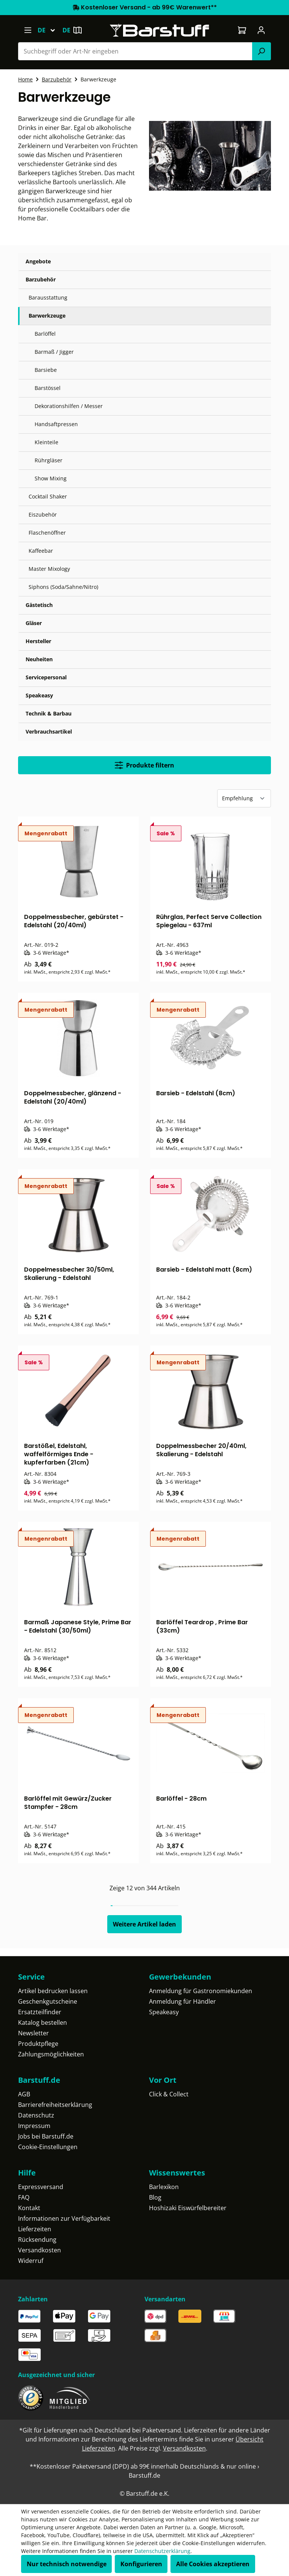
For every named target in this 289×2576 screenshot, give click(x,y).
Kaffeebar (41, 550)
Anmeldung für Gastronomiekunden (200, 1991)
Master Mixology (49, 568)
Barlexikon (164, 2187)
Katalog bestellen (42, 2022)
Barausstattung (48, 297)
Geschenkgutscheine (47, 2001)
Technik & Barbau (48, 713)
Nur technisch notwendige (66, 2564)
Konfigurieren (141, 2564)
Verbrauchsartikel (49, 731)
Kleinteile (46, 442)
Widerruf (30, 2260)
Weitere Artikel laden (144, 1924)
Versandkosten (39, 2250)
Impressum (34, 2126)
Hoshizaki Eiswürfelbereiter (188, 2208)
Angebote (38, 261)
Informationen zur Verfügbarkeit (64, 2218)
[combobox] (135, 51)
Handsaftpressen (56, 424)
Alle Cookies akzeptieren (212, 2564)
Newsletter (33, 2033)
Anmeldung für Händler (182, 2001)
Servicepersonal (46, 677)
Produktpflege (38, 2043)
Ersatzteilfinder (39, 2012)
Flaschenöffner (47, 532)
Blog (155, 2197)
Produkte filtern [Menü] (144, 765)
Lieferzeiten (34, 2229)
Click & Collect (169, 2094)
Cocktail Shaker (48, 496)
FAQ (23, 2197)
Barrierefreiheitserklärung (55, 2105)
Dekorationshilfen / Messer (69, 406)
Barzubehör (41, 279)
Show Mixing (51, 478)
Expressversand (40, 2187)
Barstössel (48, 387)
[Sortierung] (244, 798)
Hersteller (38, 641)
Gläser (34, 623)
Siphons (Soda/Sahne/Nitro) (63, 586)
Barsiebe (46, 369)
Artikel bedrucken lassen (53, 1991)
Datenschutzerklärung (162, 2551)
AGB (24, 2094)
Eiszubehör (43, 514)
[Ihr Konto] (261, 30)
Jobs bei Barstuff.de (45, 2136)
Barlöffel (45, 333)
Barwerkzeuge (47, 315)
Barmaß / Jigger (54, 351)
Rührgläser (48, 460)
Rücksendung (37, 2239)
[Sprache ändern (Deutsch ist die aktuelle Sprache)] (49, 30)
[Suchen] (261, 51)
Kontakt (29, 2208)
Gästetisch (39, 604)
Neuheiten (39, 659)
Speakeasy (39, 695)
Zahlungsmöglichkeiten (51, 2054)
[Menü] (27, 30)
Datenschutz (36, 2115)
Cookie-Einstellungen (48, 2147)
